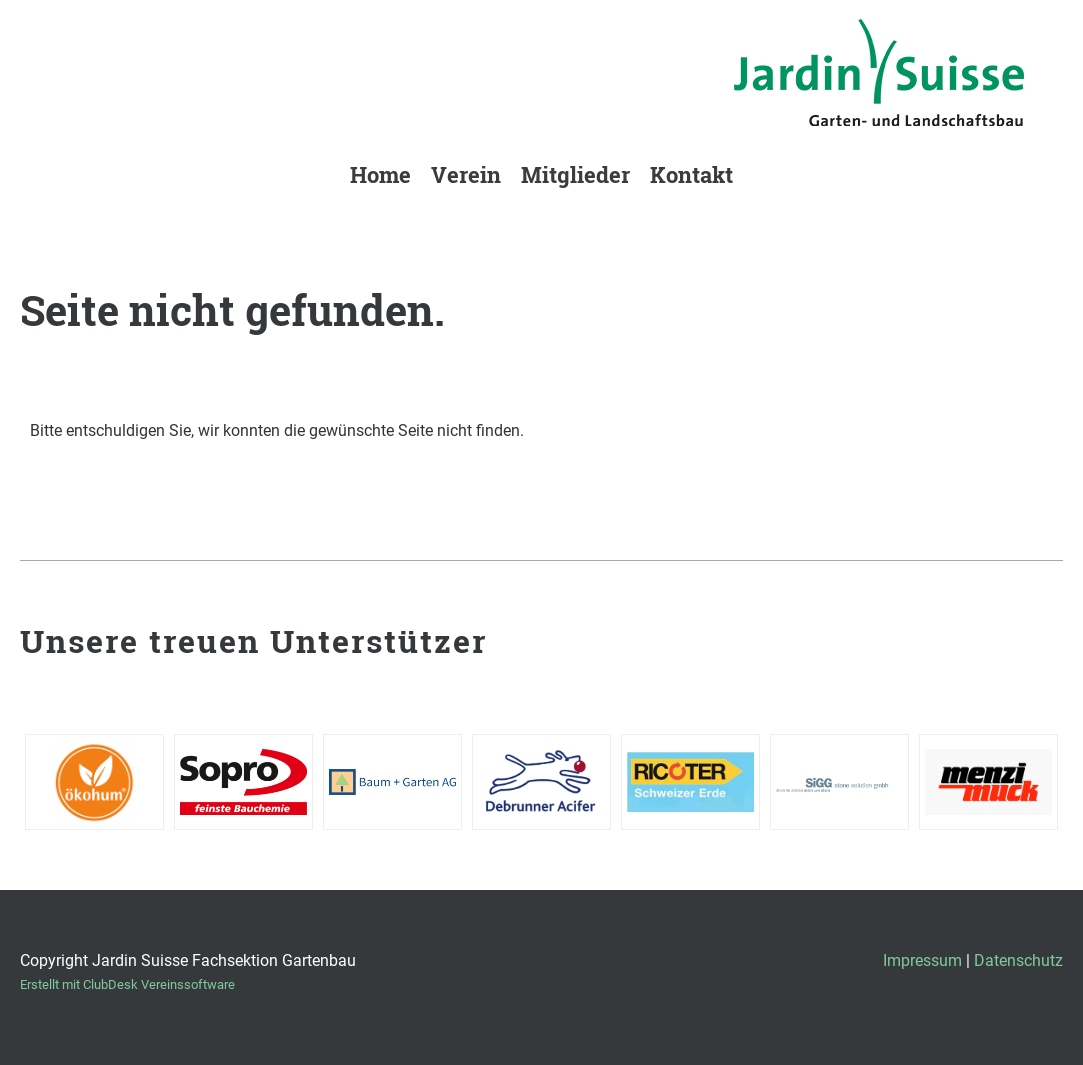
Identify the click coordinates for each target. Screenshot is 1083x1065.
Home (380, 174)
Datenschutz (1018, 960)
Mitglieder (575, 174)
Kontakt (691, 174)
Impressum (922, 960)
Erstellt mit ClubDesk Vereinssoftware (127, 984)
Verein (466, 174)
